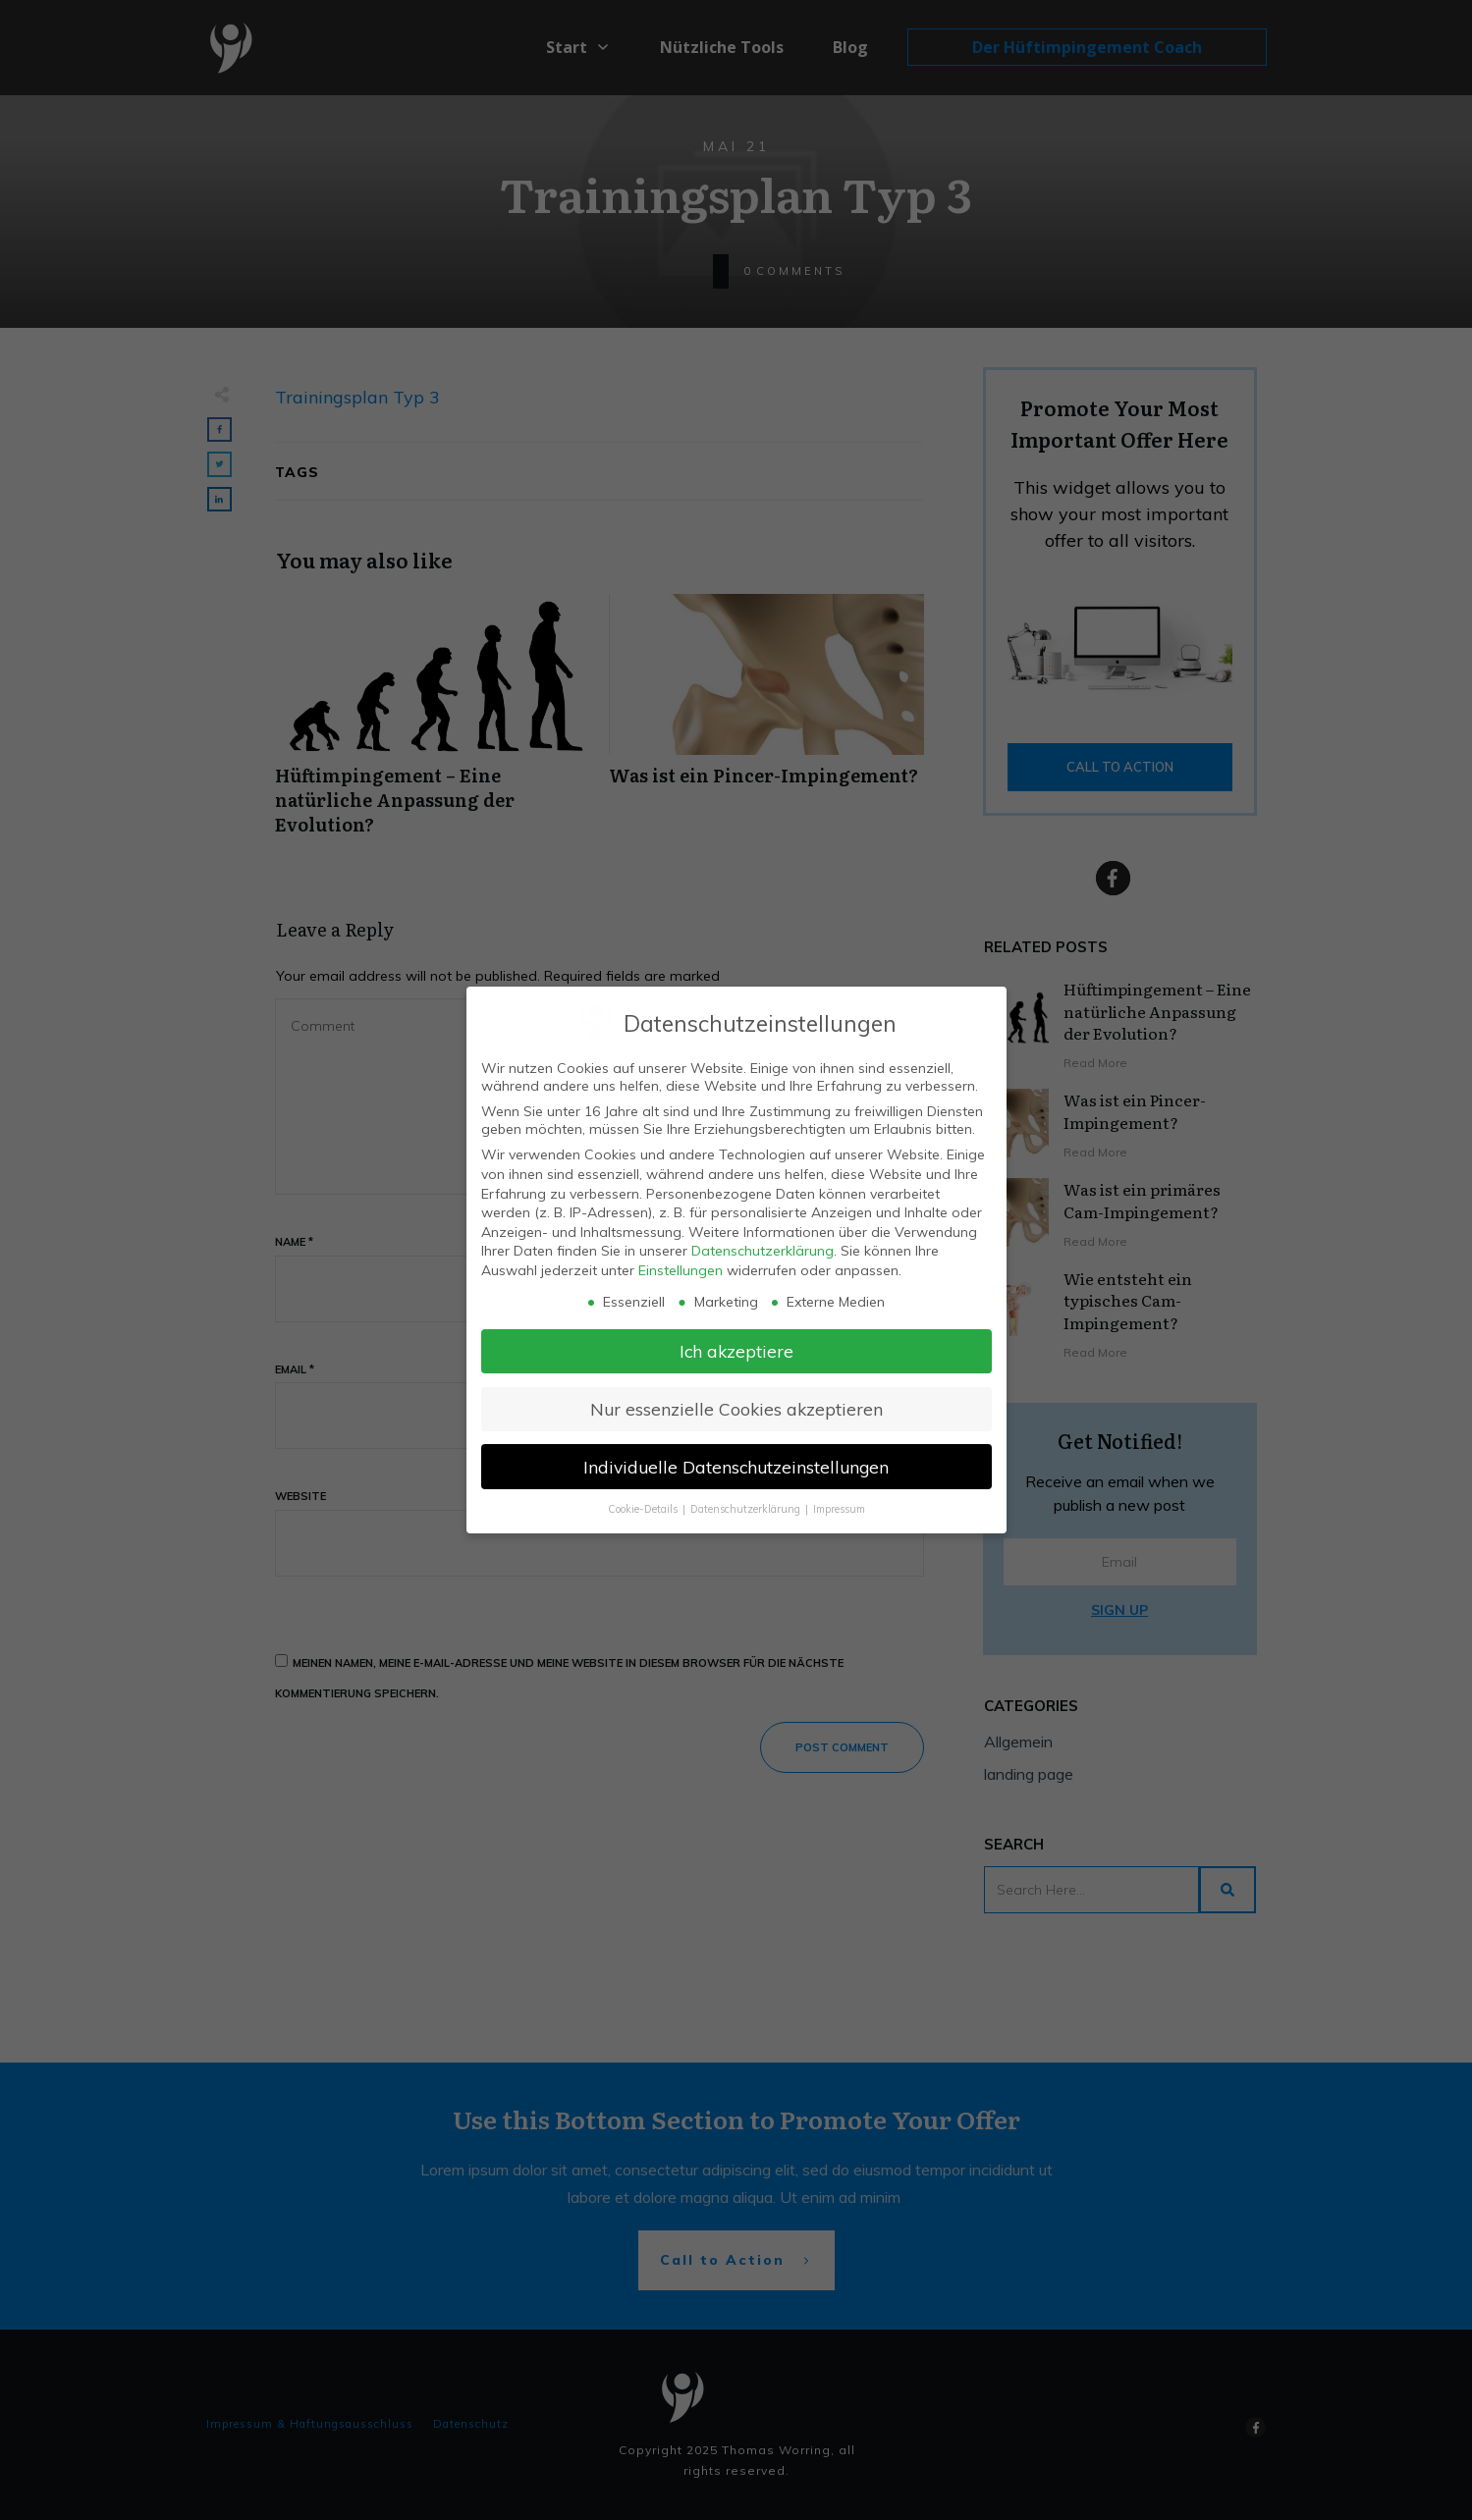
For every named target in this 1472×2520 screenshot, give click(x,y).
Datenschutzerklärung (762, 1251)
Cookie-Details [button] (644, 1509)
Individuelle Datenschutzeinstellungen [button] (736, 1466)
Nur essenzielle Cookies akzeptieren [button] (736, 1409)
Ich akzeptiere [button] (736, 1351)
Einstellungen (680, 1270)
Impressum (839, 1509)
